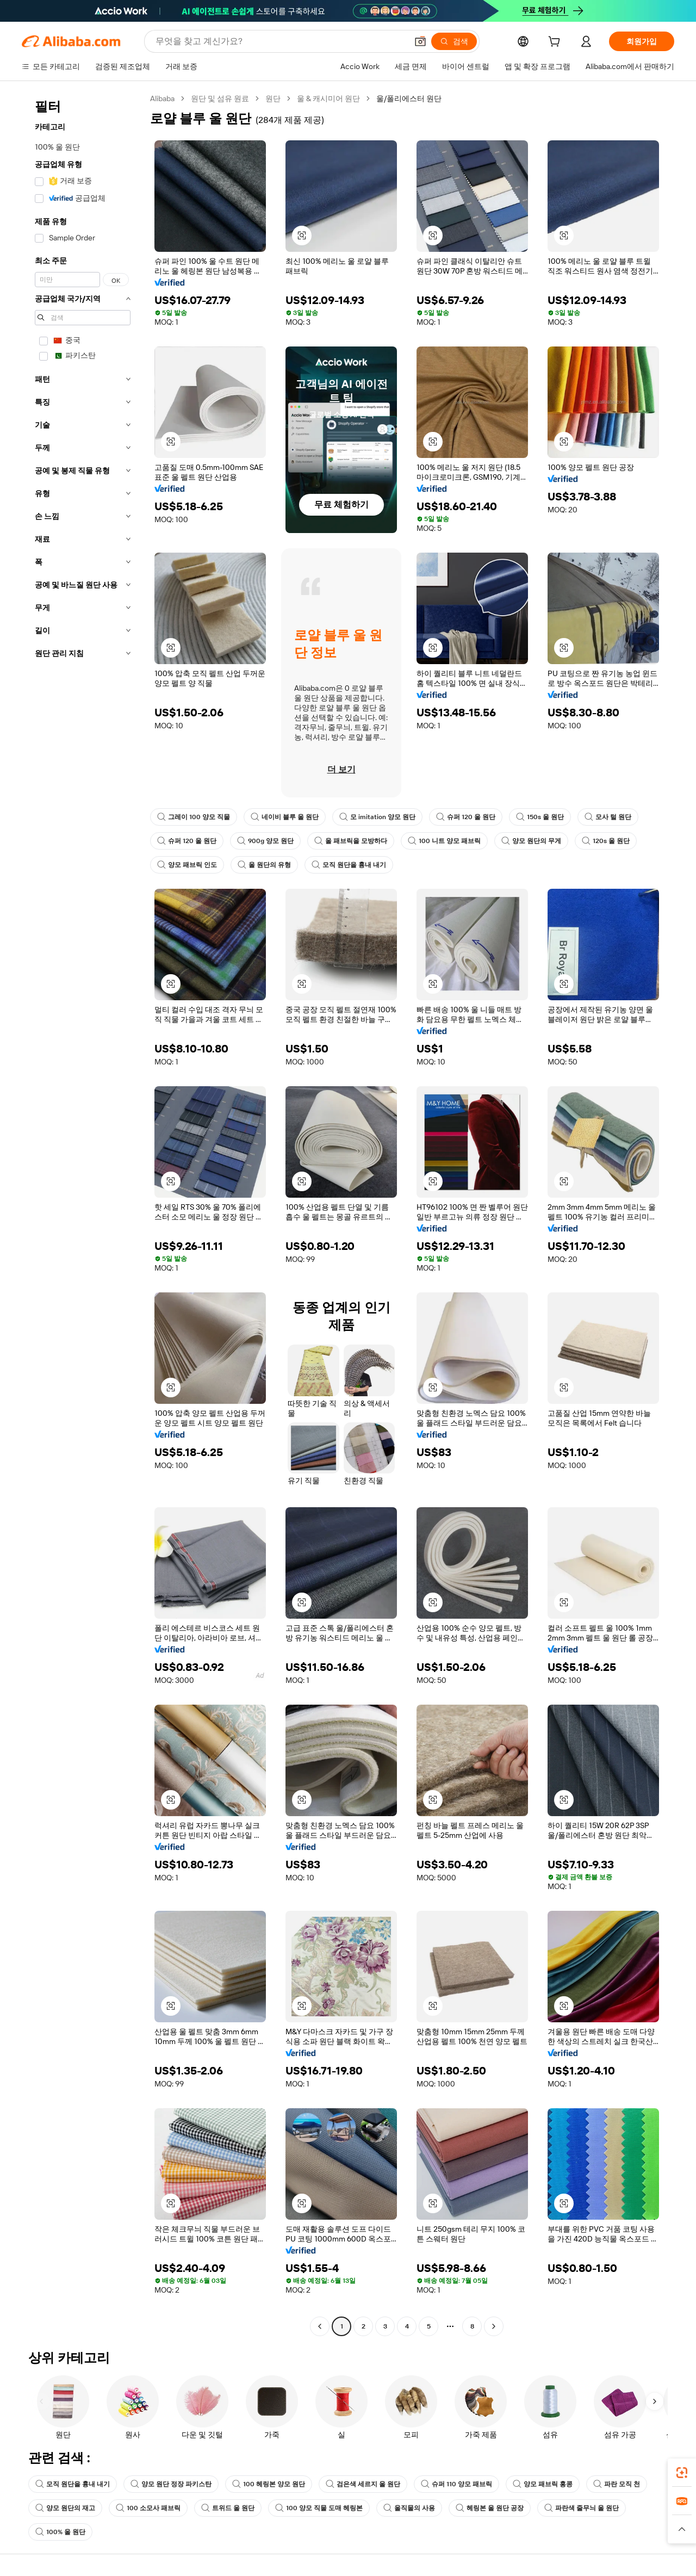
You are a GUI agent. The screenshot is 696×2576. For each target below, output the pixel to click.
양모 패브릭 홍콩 (543, 2484)
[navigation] (82, 1213)
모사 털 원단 (608, 817)
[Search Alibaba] (280, 41)
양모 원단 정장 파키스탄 (171, 2484)
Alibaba (162, 98)
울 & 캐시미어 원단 (328, 98)
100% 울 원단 (60, 2532)
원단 (273, 98)
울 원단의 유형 (264, 864)
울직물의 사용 (409, 2508)
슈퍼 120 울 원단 (465, 817)
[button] (420, 41)
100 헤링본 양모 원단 (268, 2484)
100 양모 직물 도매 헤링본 (319, 2508)
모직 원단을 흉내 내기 (349, 864)
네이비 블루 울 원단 (285, 817)
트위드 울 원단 (227, 2508)
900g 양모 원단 (265, 841)
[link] (682, 2473)
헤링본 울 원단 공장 (490, 2508)
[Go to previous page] (320, 2326)
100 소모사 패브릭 (148, 2508)
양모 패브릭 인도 (187, 864)
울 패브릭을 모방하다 (350, 841)
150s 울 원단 (540, 817)
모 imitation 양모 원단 (377, 817)
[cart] (556, 43)
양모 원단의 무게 (531, 841)
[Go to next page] (494, 2326)
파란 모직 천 (616, 2484)
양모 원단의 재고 (65, 2508)
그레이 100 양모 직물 (193, 817)
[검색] (454, 41)
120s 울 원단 (606, 841)
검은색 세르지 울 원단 (363, 2484)
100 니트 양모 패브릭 (444, 841)
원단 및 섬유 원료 (220, 98)
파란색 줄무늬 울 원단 (581, 2508)
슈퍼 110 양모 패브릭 (456, 2484)
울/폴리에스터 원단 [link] (409, 98)
